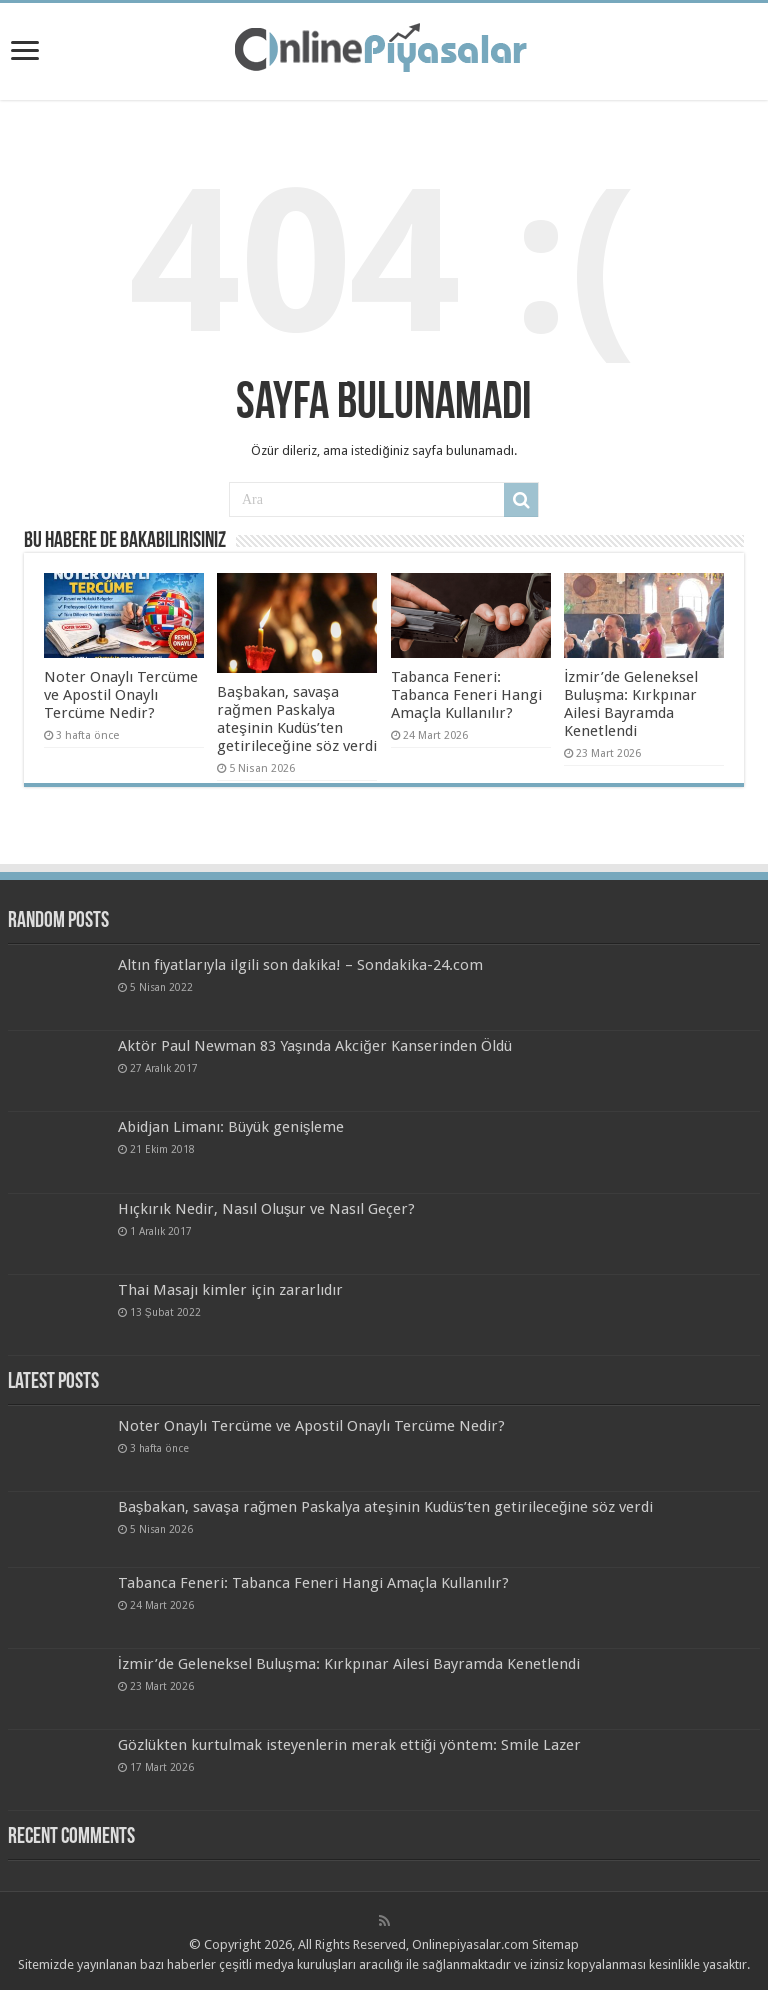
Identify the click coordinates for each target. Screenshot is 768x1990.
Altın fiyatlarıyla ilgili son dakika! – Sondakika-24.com (300, 965)
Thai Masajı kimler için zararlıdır (230, 1290)
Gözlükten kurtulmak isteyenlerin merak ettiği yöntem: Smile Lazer (349, 1745)
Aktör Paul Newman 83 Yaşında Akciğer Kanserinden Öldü (315, 1046)
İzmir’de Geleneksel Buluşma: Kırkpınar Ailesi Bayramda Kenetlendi (631, 704)
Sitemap (555, 1944)
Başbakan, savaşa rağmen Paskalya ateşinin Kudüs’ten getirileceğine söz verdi (296, 719)
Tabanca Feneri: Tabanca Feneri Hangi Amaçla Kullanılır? (466, 695)
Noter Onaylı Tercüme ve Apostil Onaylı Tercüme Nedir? (121, 695)
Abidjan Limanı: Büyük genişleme (231, 1127)
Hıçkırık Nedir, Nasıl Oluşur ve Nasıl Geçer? (267, 1209)
